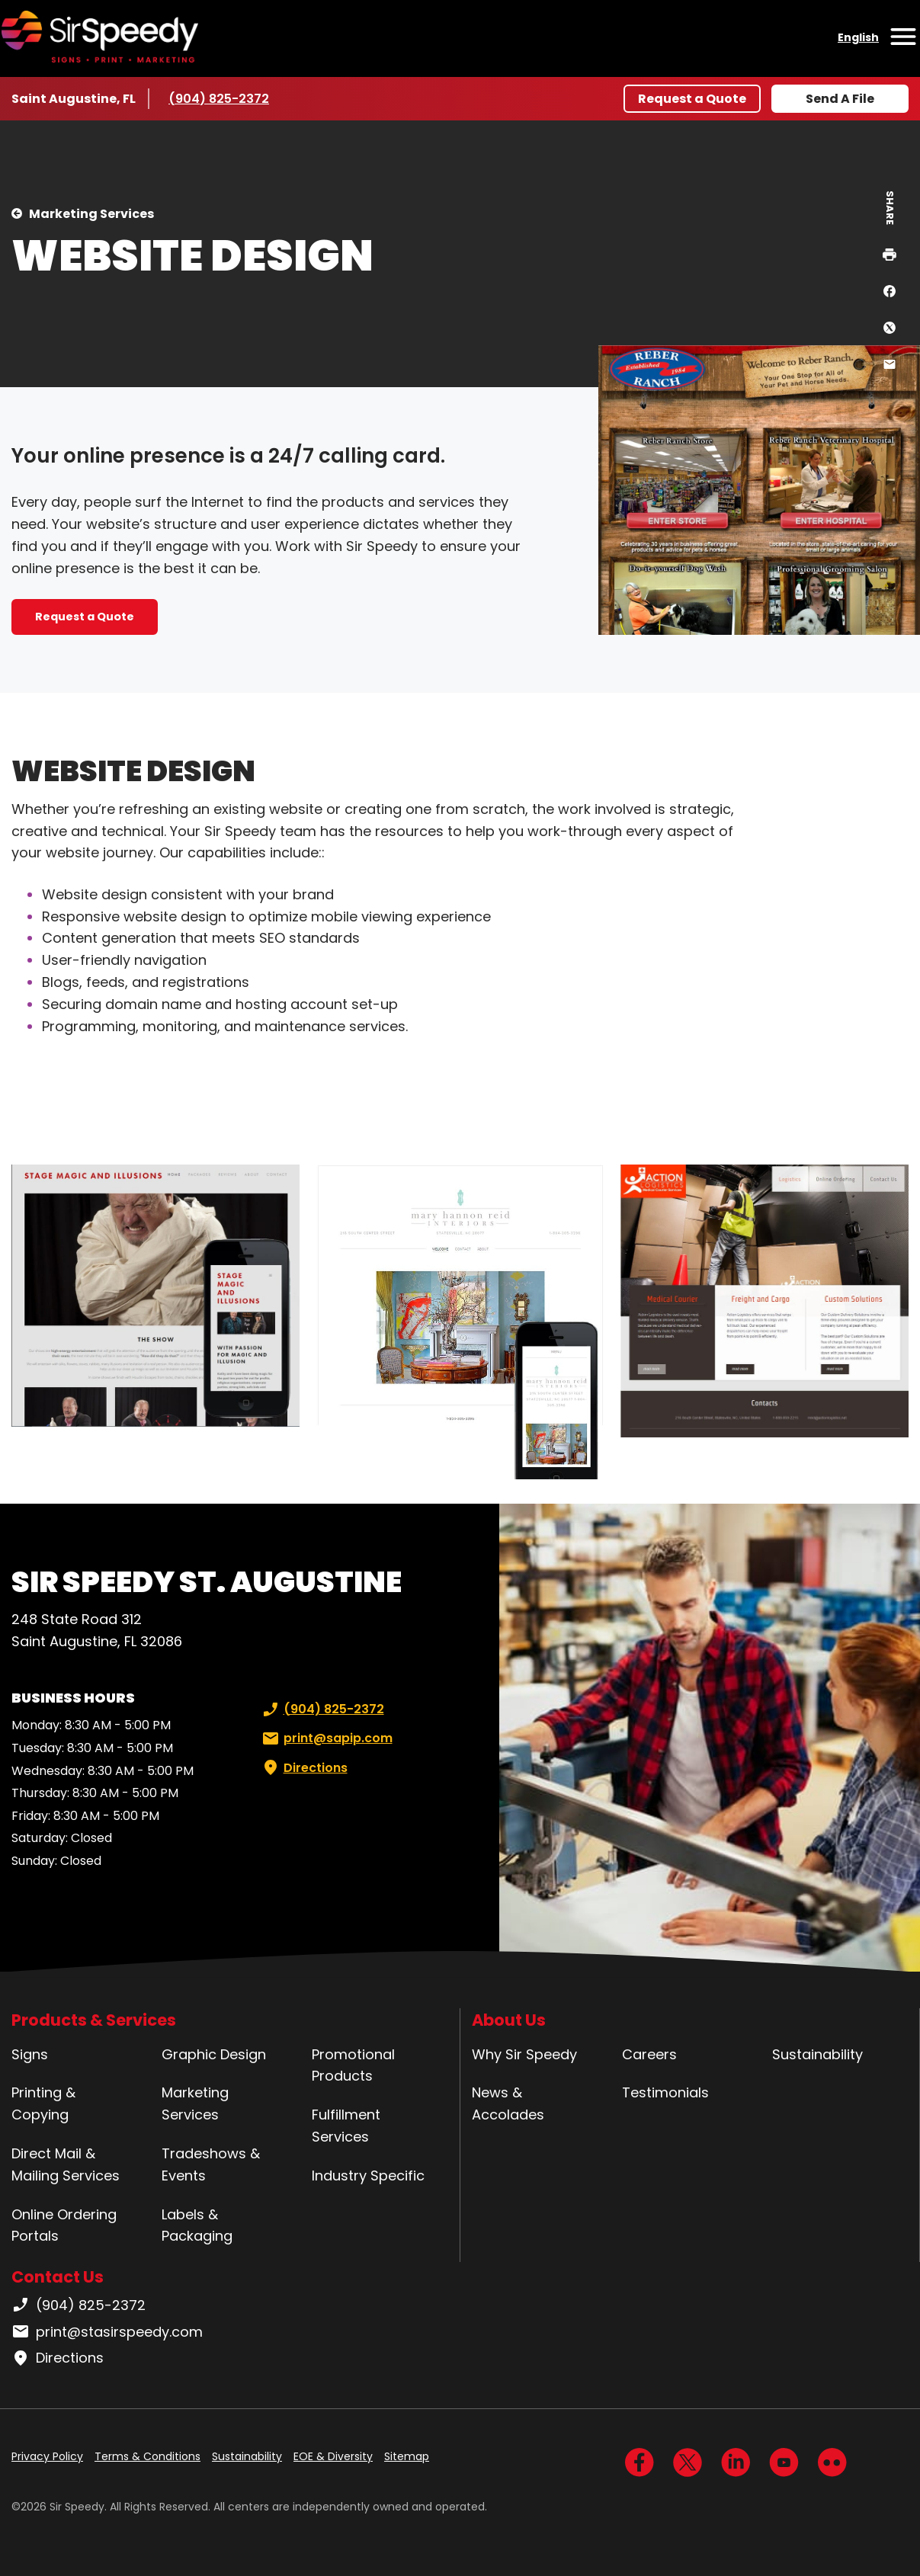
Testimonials (665, 2092)
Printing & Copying (43, 2103)
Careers (649, 2054)
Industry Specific (368, 2175)
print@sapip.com (326, 1738)
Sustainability (817, 2054)
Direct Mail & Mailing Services (65, 2164)
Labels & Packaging (197, 2225)
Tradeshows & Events (211, 2164)
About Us (509, 2020)
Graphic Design (214, 2054)
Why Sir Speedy (524, 2054)
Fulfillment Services (346, 2125)
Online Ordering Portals (64, 2225)
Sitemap (406, 2456)
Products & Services (93, 2020)
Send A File (840, 98)
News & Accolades (508, 2103)
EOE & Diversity (333, 2456)
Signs (29, 2054)
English (858, 37)
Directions (303, 1768)
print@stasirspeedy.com (107, 2332)
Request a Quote (692, 98)
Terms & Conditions (147, 2456)
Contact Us (57, 2277)
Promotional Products (353, 2065)
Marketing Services (91, 214)
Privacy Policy (47, 2456)
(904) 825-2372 (218, 98)
